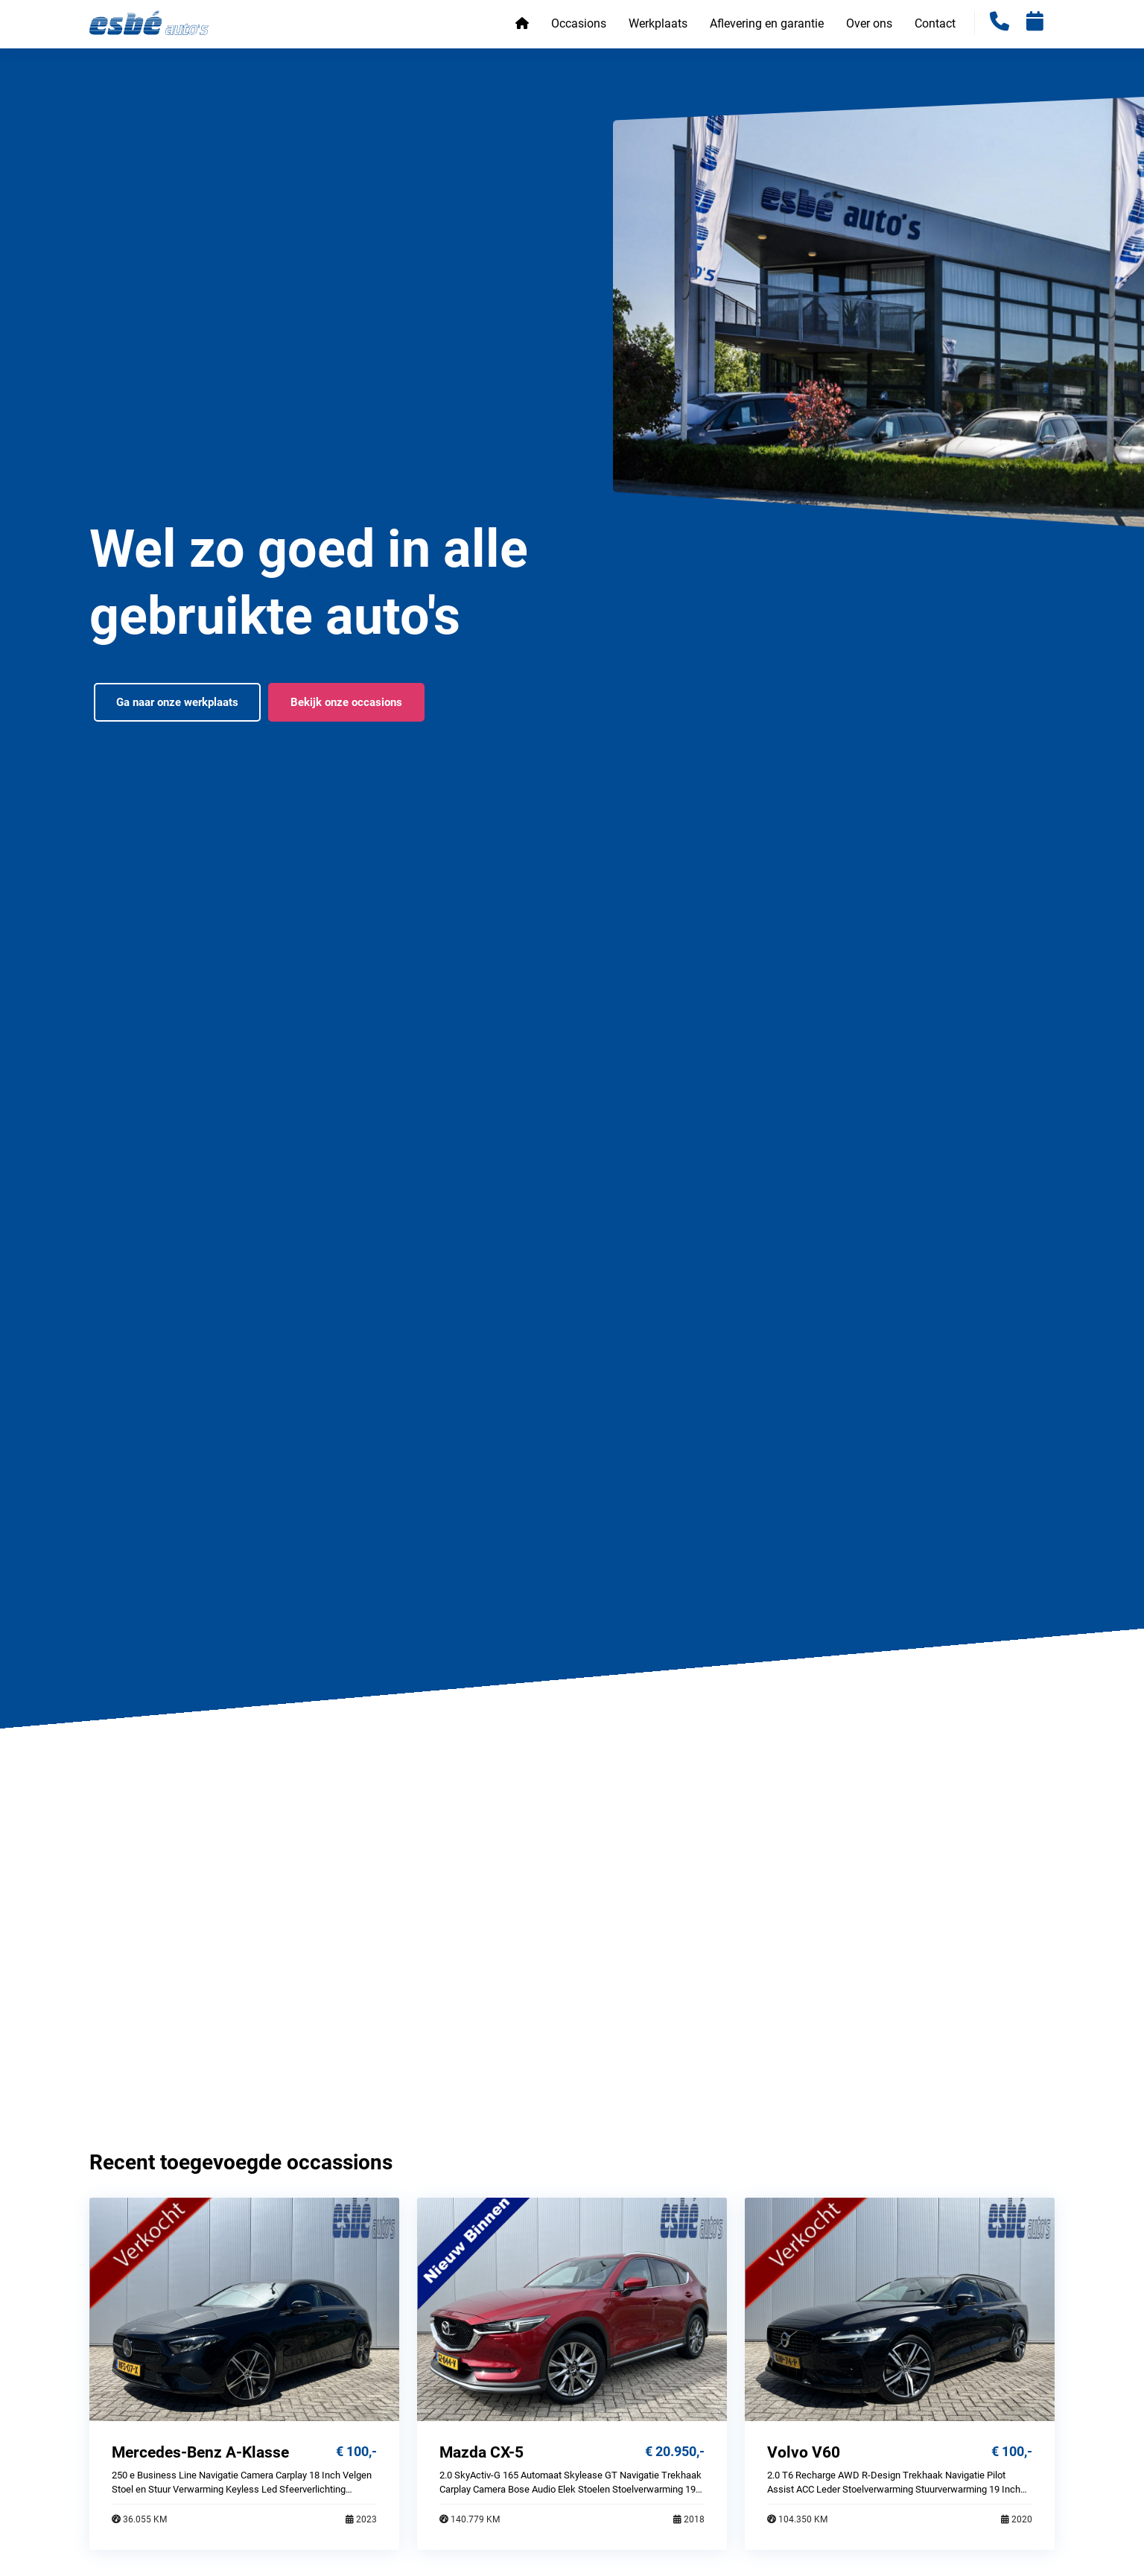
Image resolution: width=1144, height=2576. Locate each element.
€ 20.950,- (675, 2451)
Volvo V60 (803, 2452)
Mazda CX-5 (481, 2452)
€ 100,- (356, 2451)
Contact (935, 23)
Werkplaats (658, 23)
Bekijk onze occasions (346, 702)
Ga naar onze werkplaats (177, 702)
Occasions (578, 23)
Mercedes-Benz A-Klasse (200, 2452)
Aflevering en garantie (767, 23)
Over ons (869, 23)
